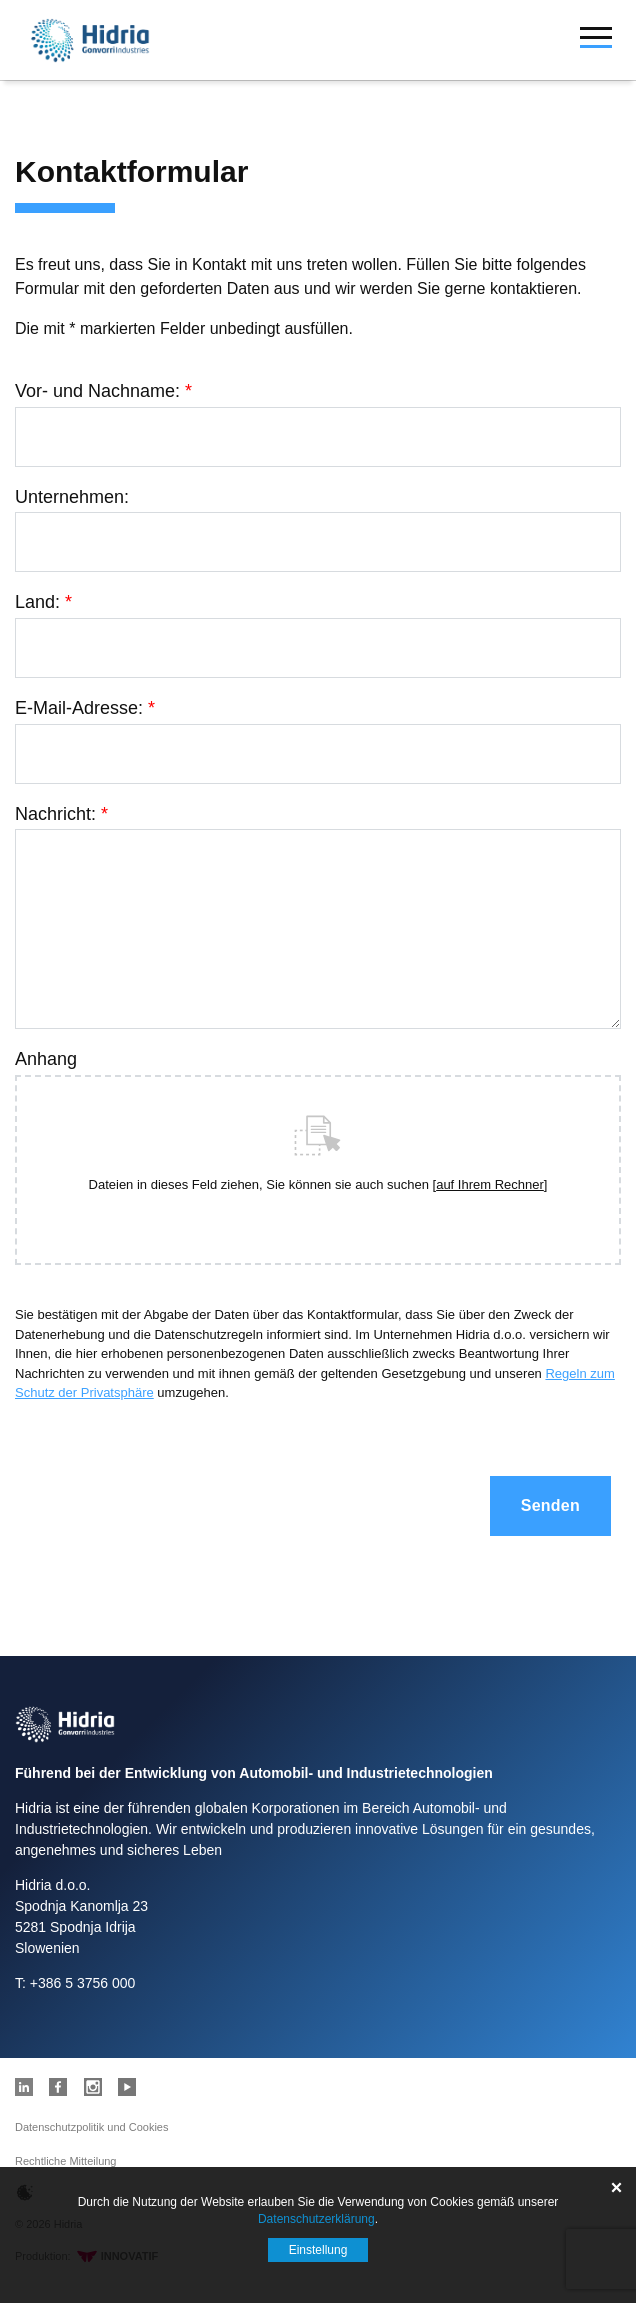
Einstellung (318, 2250)
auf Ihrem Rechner (490, 1184)
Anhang (46, 1059)
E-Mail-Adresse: (85, 708)
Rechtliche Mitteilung (66, 2161)
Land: (43, 602)
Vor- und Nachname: (103, 391)
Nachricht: (61, 814)
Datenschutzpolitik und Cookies (91, 2127)
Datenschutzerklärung (316, 2219)
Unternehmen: (72, 497)
